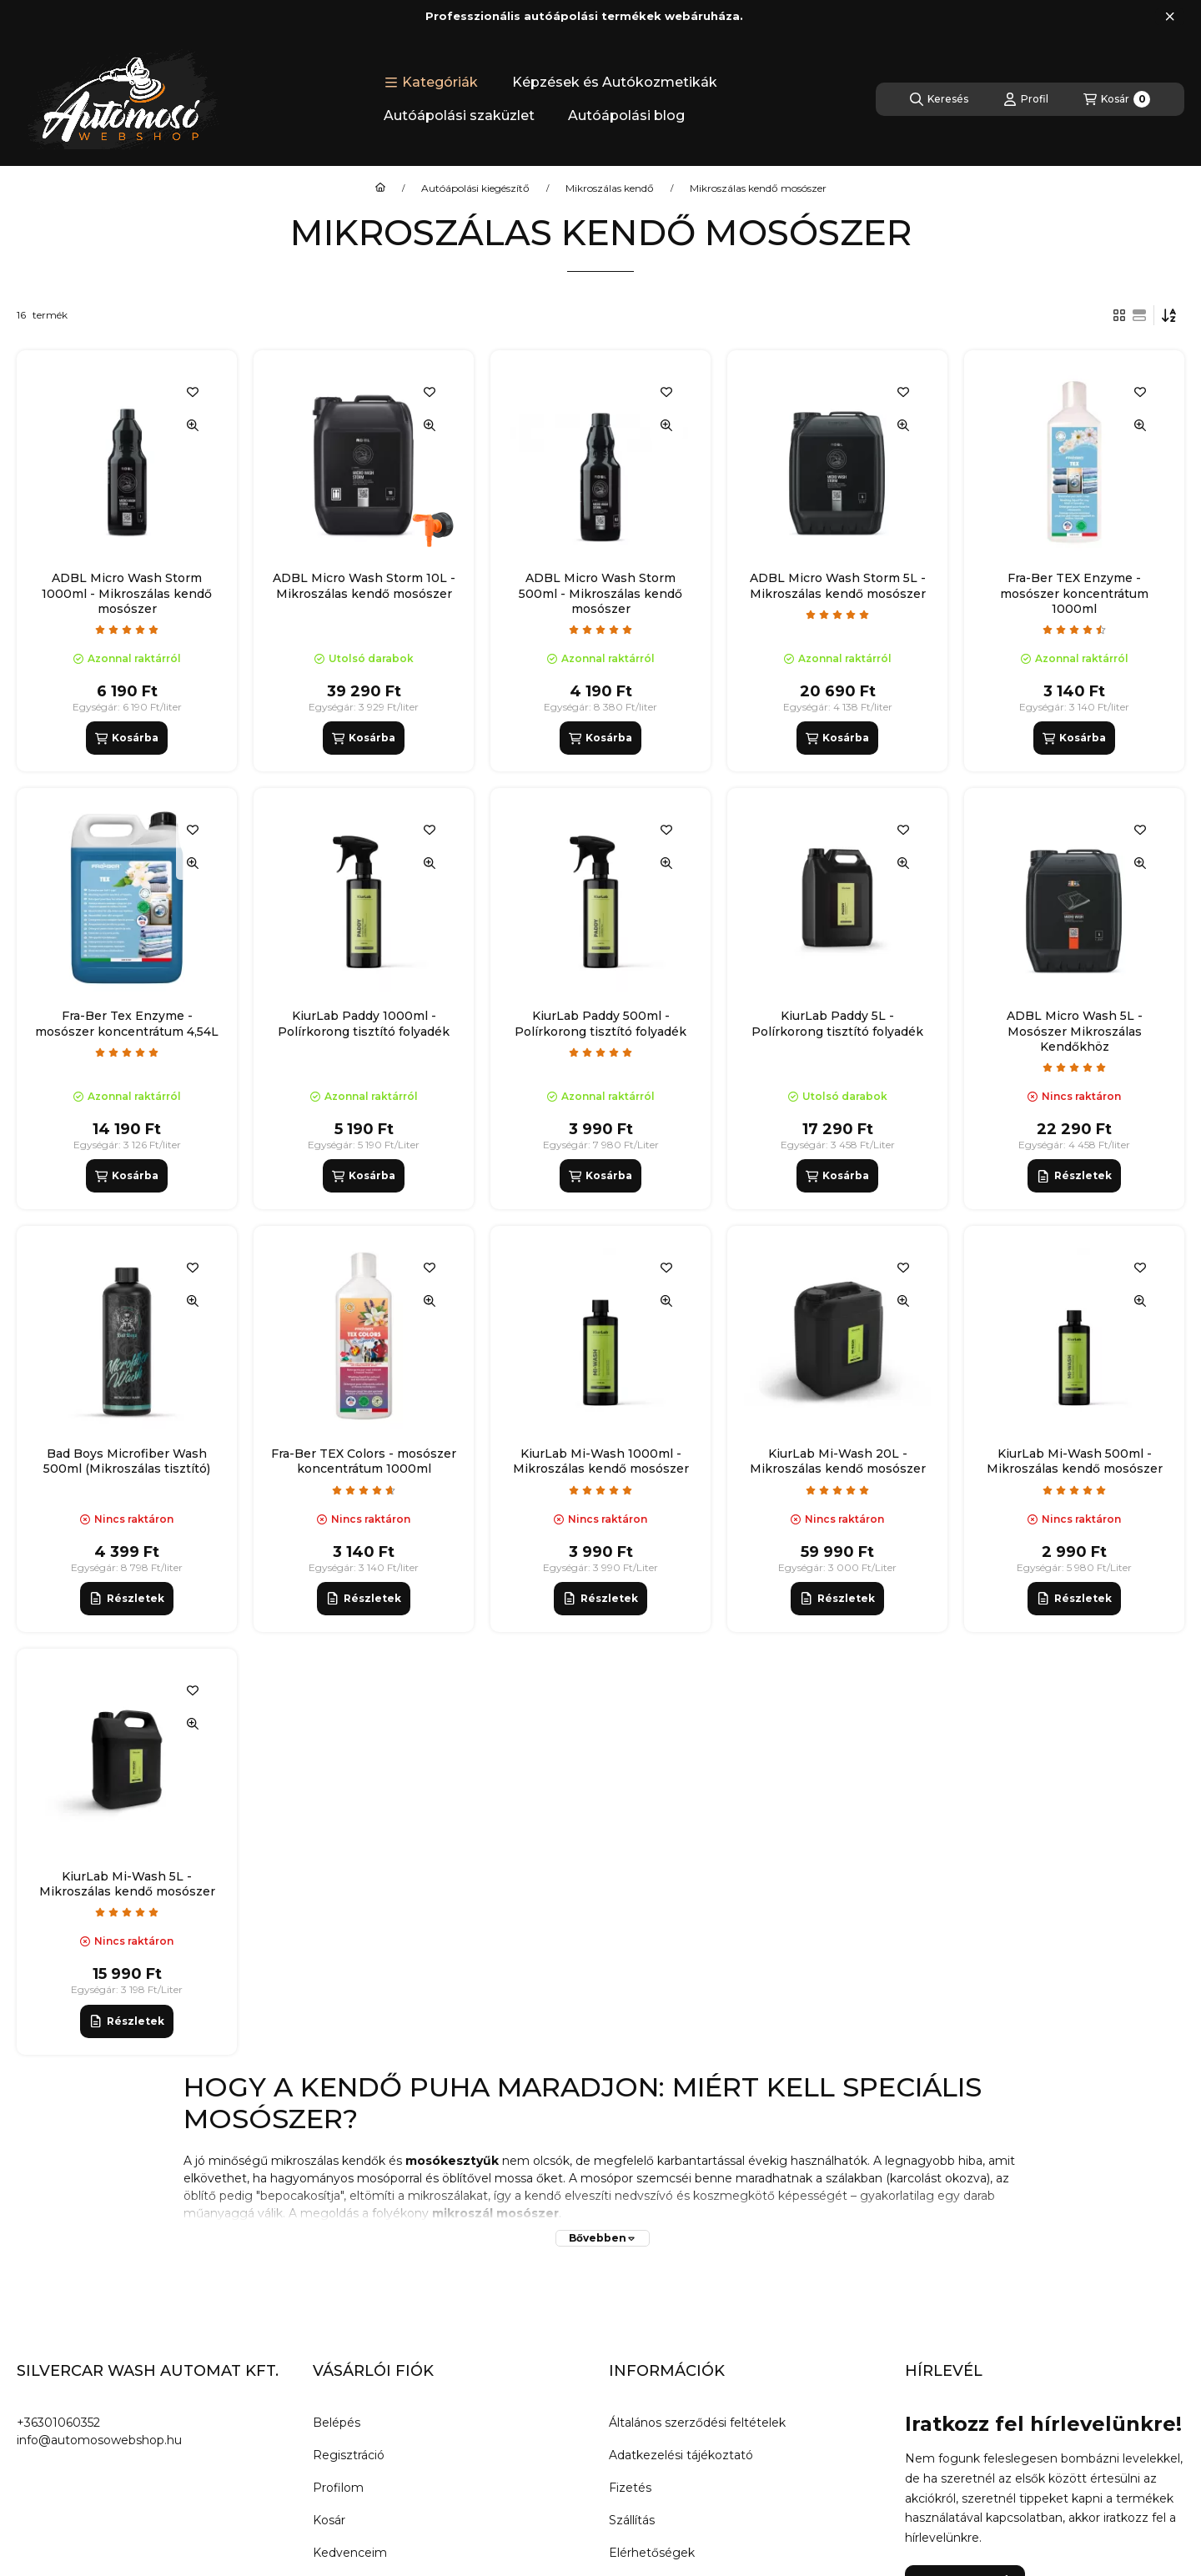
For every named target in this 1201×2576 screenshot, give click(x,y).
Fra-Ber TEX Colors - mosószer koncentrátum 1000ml (363, 1461)
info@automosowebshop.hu (99, 2440)
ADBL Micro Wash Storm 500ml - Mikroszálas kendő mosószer (600, 592)
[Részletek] (1074, 1176)
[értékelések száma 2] (126, 1052)
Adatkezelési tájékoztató (681, 2455)
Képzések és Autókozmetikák (614, 82)
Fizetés (630, 2487)
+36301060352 (58, 2422)
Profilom (338, 2487)
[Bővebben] (602, 2238)
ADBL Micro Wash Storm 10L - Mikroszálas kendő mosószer (364, 585)
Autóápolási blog (626, 115)
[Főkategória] (380, 188)
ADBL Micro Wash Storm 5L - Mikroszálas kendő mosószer (838, 585)
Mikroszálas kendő (609, 188)
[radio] (1139, 315)
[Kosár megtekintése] (1117, 99)
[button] (431, 82)
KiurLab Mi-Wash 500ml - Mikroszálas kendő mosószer (1075, 1461)
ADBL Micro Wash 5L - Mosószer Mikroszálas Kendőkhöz (1075, 1030)
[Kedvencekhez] (192, 392)
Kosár (329, 2520)
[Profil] (1026, 99)
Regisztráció (348, 2455)
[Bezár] (1169, 16)
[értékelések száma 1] (837, 615)
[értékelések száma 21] (600, 1490)
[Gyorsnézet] (192, 425)
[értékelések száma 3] (363, 1490)
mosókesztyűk (452, 2160)
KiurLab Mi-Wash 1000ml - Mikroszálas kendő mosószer (601, 1461)
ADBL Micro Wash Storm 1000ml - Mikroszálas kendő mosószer (127, 592)
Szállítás (632, 2520)
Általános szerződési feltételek (697, 2422)
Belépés (336, 2422)
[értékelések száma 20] (600, 630)
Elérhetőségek (652, 2552)
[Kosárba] (127, 738)
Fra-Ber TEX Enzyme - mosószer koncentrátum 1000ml (1074, 592)
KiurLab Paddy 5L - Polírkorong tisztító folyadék (837, 1023)
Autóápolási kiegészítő (475, 188)
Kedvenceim (350, 2552)
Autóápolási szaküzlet (459, 115)
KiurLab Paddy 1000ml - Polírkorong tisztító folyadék (364, 1023)
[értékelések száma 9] (126, 630)
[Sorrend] (1169, 315)
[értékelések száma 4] (1074, 630)
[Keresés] (939, 99)
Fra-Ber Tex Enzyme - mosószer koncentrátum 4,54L (127, 1023)
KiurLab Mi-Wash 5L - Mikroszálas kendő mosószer (127, 1884)
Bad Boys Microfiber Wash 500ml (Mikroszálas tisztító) (126, 1461)
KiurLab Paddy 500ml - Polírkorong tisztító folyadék (600, 1023)
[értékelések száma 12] (1074, 1067)
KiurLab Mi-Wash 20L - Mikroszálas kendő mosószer (838, 1461)
